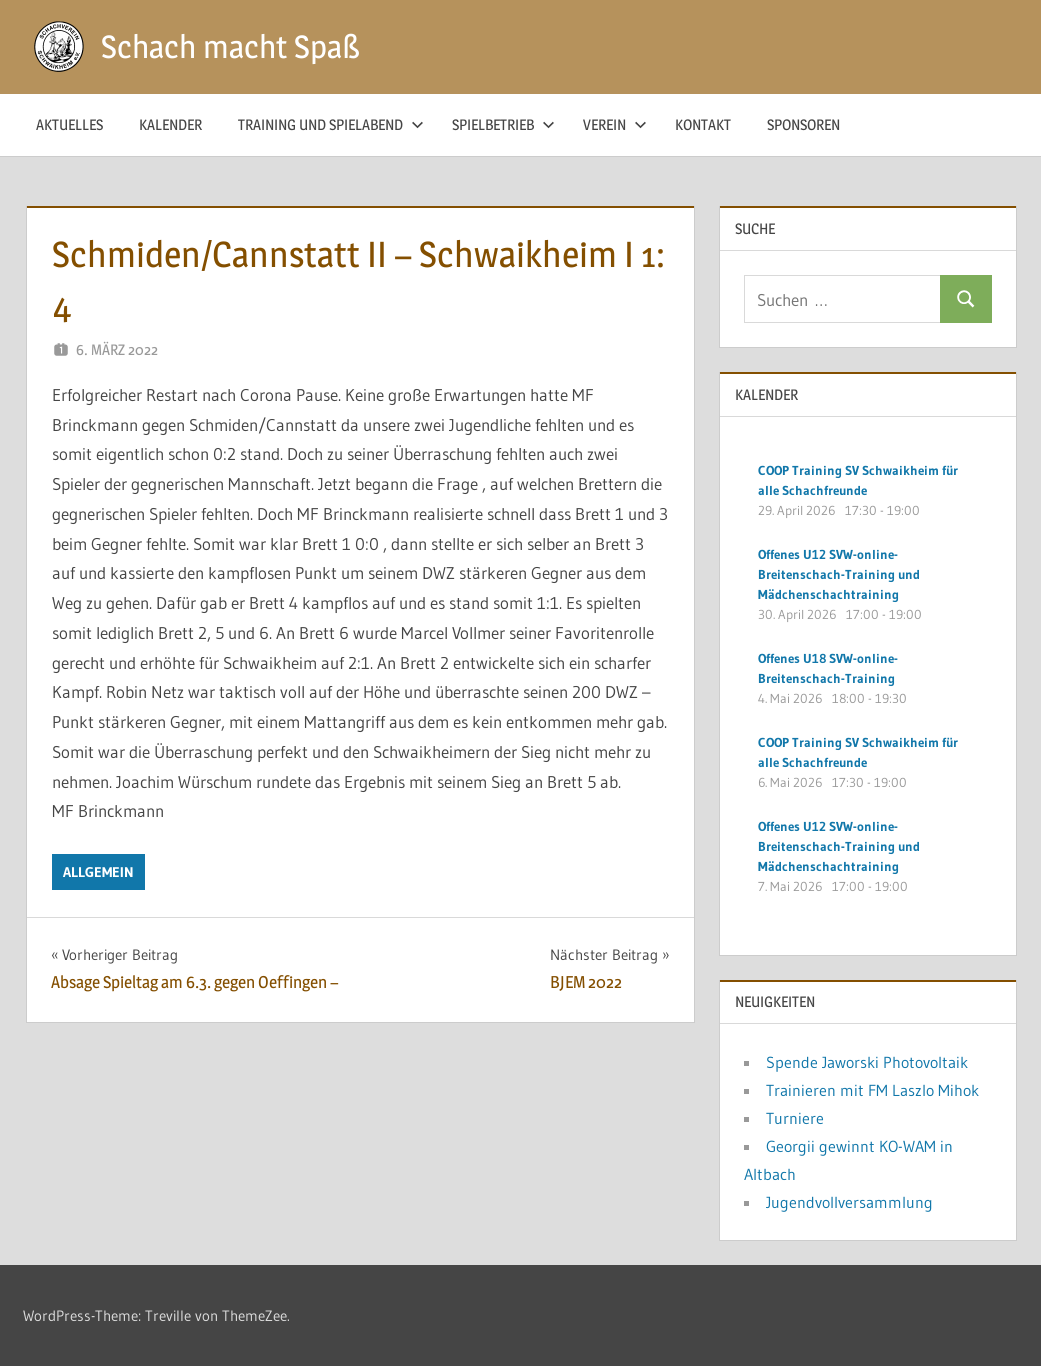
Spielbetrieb (503, 124)
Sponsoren (803, 124)
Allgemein (98, 872)
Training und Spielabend (331, 124)
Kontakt (703, 124)
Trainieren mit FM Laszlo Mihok (872, 1090)
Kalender (170, 124)
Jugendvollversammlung (849, 1202)
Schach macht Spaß (230, 46)
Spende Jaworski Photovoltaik (867, 1062)
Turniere (795, 1118)
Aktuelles (69, 124)
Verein (615, 124)
